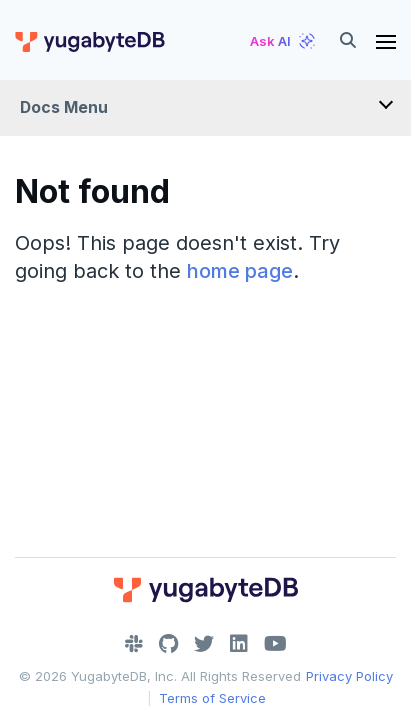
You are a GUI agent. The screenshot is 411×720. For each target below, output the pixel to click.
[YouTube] (275, 644)
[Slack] (134, 644)
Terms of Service (212, 698)
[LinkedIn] (239, 644)
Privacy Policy (349, 676)
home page (240, 271)
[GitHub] (168, 644)
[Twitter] (204, 644)
